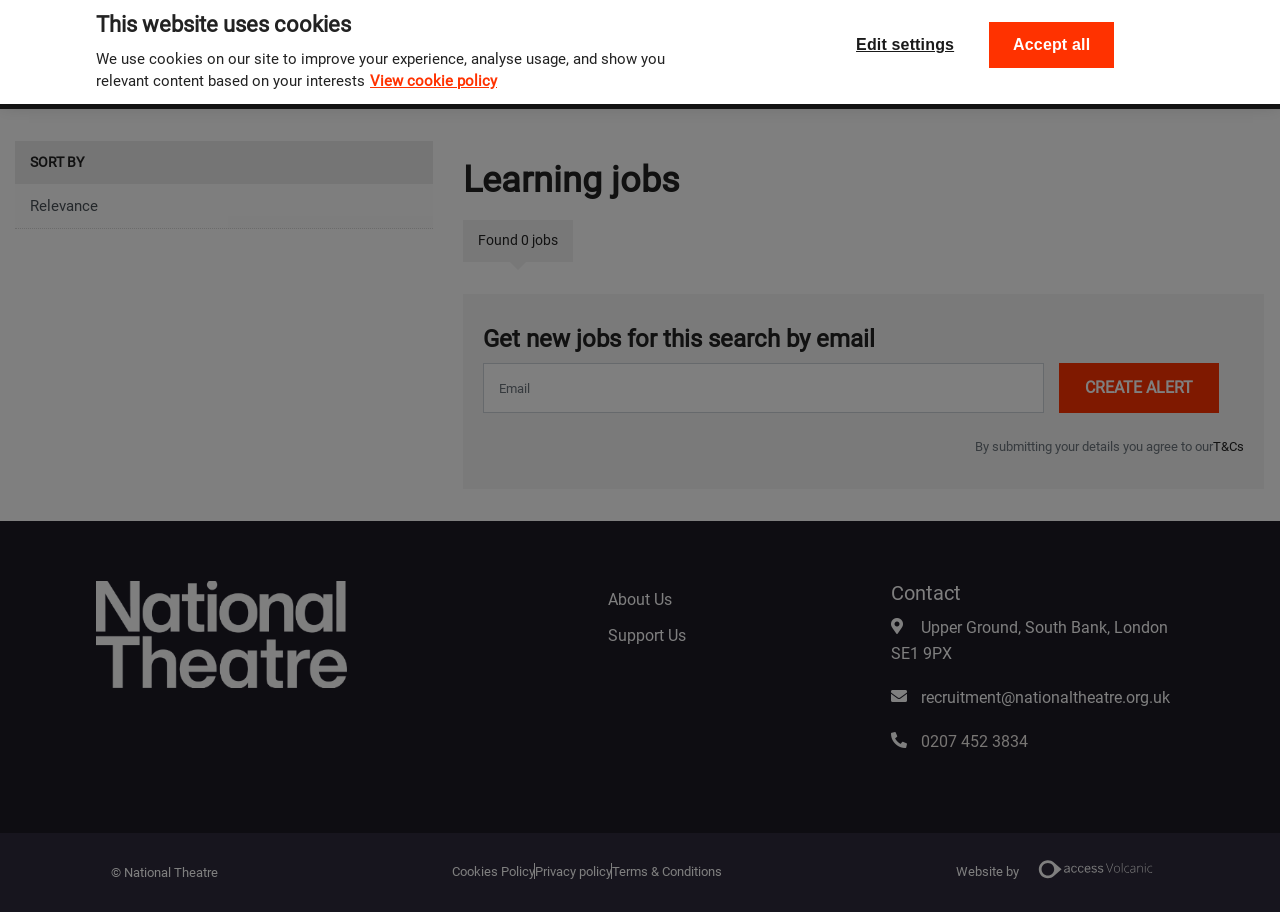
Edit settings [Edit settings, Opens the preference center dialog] (905, 33)
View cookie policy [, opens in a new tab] (433, 70)
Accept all (1051, 33)
